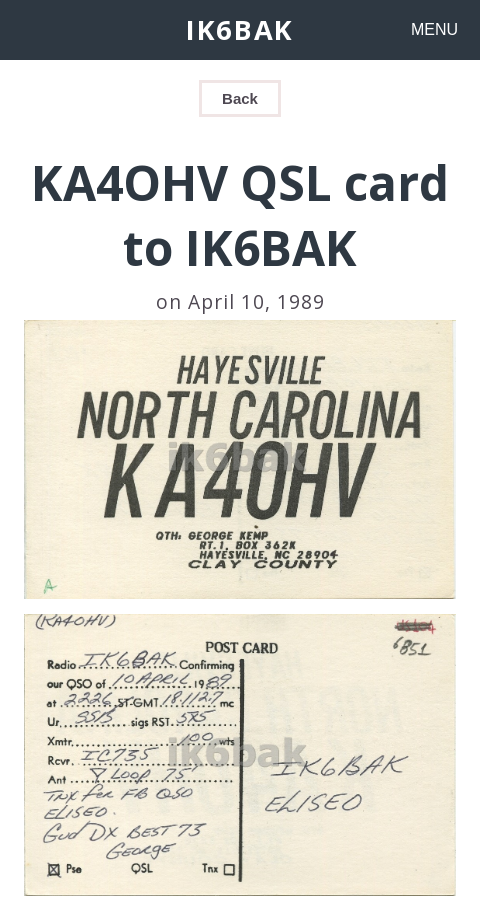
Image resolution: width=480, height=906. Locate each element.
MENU (434, 29)
